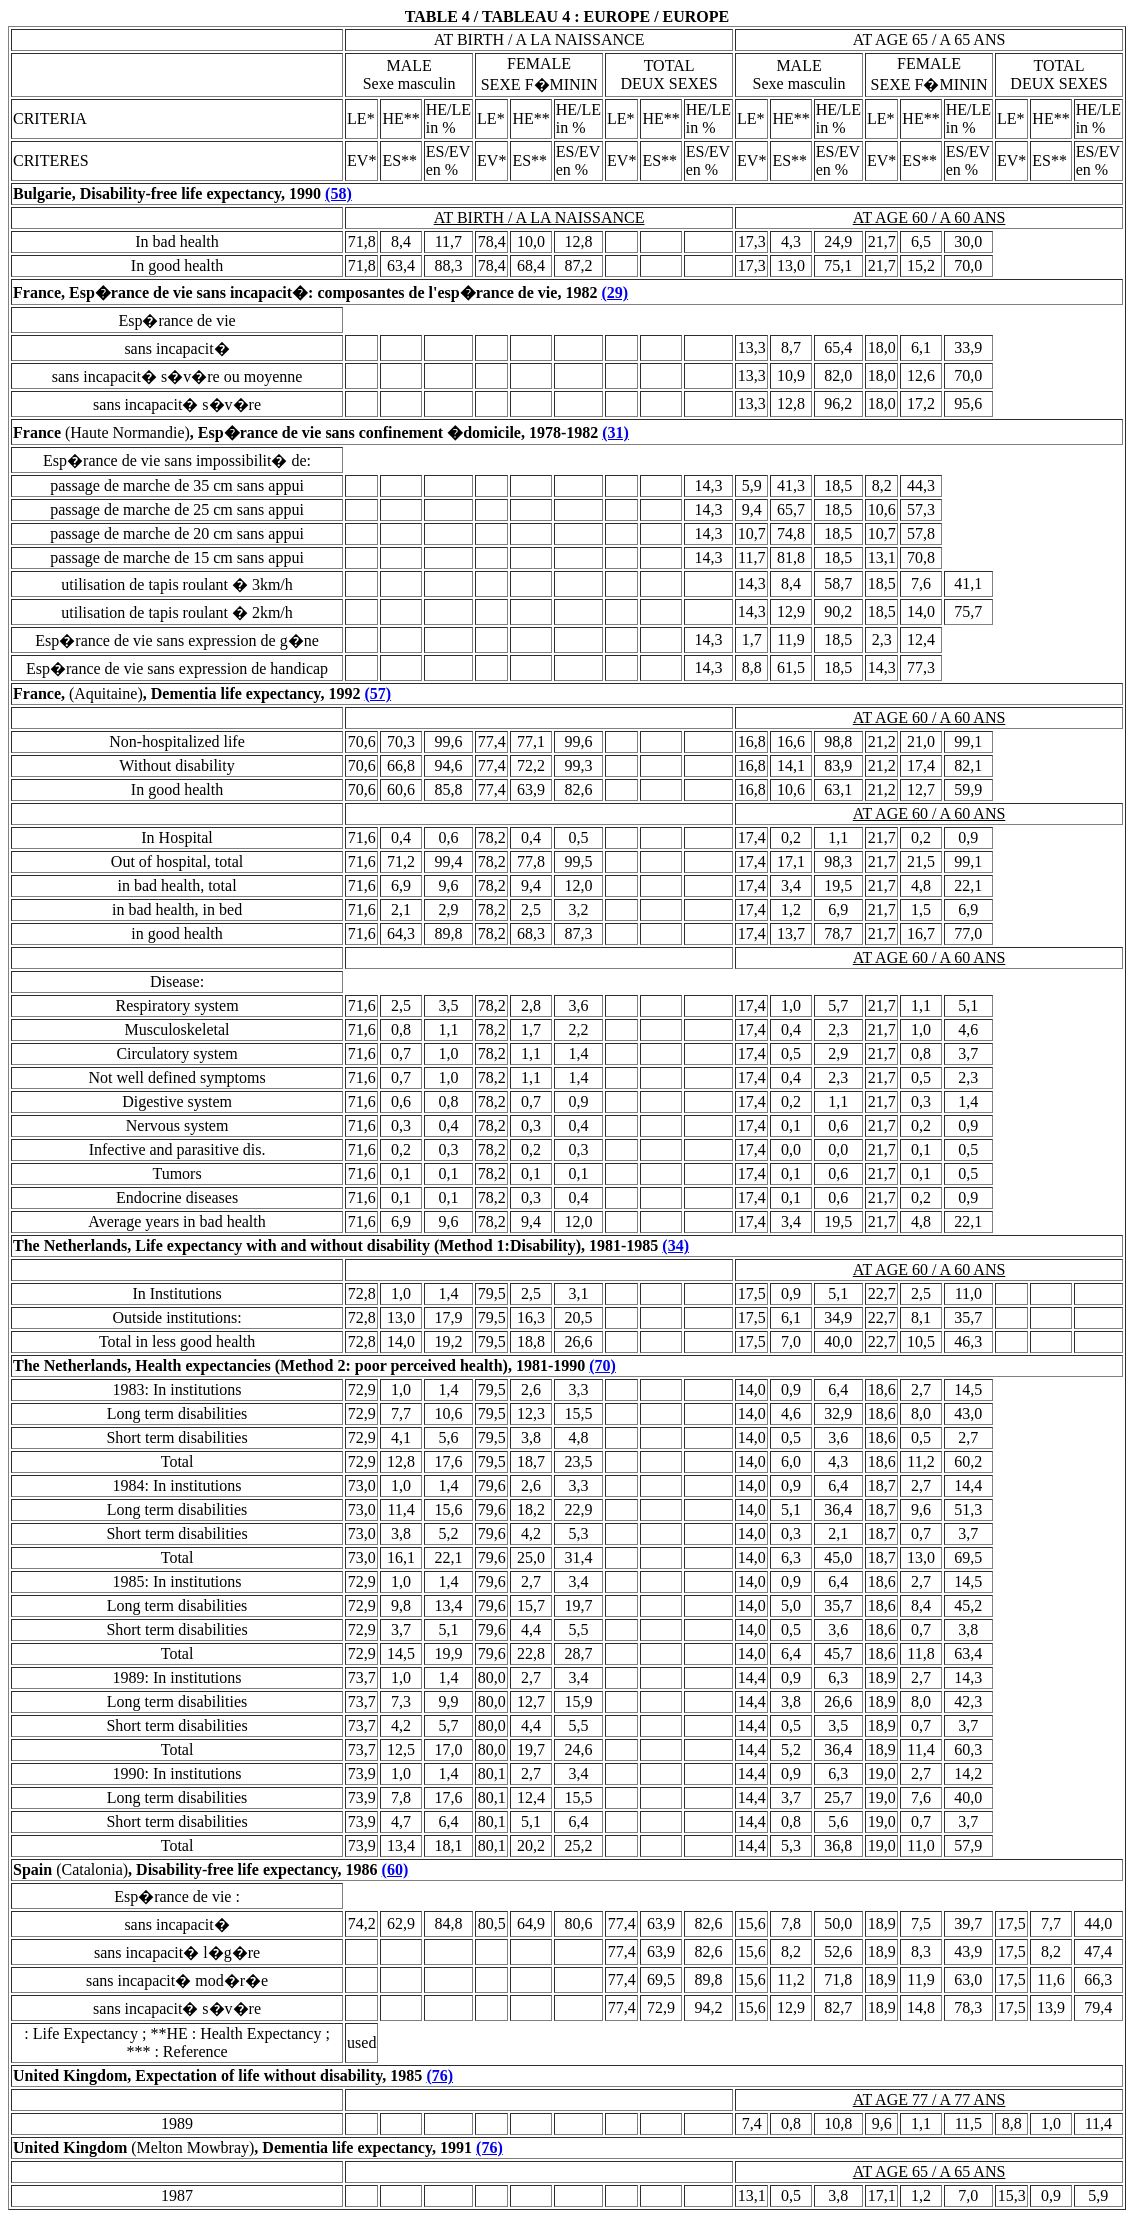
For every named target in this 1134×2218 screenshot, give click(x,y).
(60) (395, 1869)
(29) (614, 292)
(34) (675, 1245)
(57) (377, 693)
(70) (602, 1365)
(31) (615, 432)
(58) (338, 193)
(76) (439, 2075)
